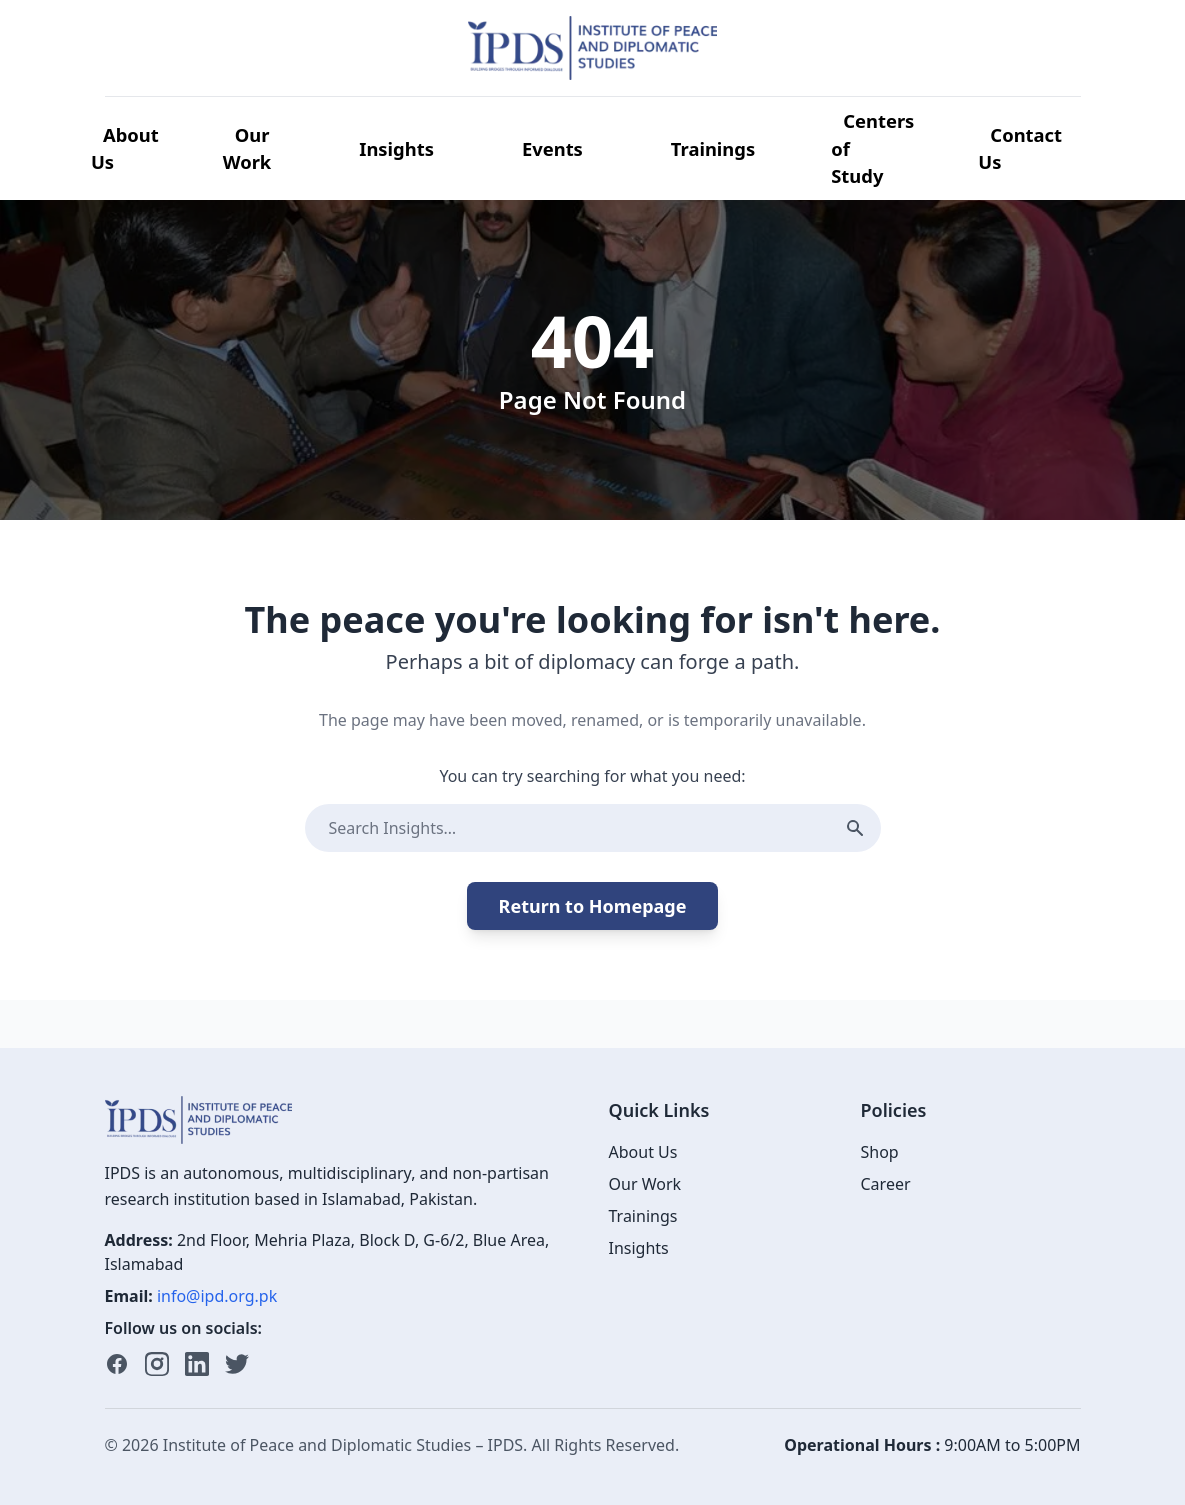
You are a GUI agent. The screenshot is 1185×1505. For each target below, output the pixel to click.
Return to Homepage (593, 906)
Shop (880, 1152)
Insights (396, 148)
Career (886, 1184)
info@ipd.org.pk (217, 1296)
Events (552, 148)
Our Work (247, 148)
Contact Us (1020, 148)
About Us (125, 148)
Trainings (713, 148)
